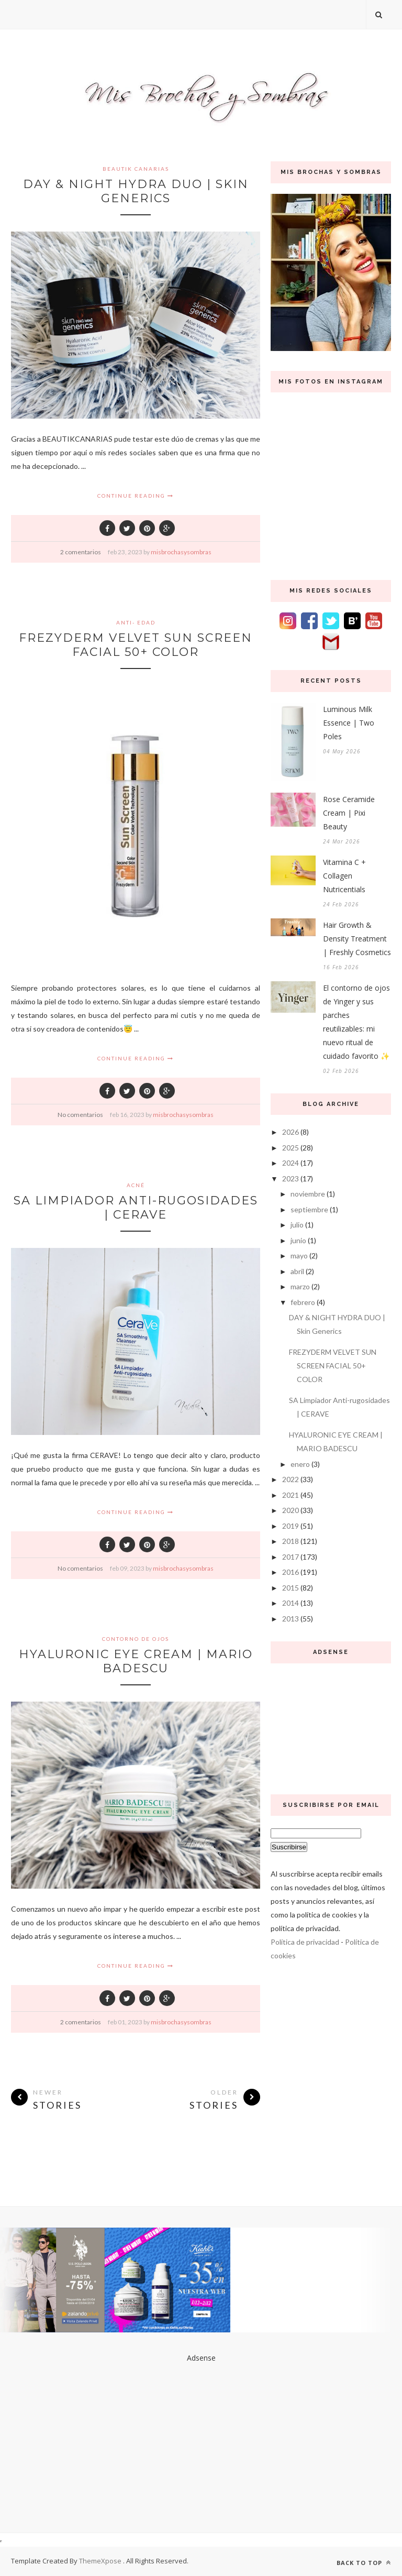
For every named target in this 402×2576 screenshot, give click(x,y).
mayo (299, 1255)
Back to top (364, 2563)
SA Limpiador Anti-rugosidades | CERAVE (136, 1207)
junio (298, 1240)
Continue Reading (135, 495)
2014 (290, 1602)
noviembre (308, 1193)
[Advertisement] (331, 1726)
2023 (290, 1178)
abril (297, 1271)
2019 (290, 1525)
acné (136, 1185)
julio (297, 1224)
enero (300, 1464)
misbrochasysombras (181, 552)
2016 (290, 1571)
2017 (290, 1556)
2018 (290, 1541)
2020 (290, 1510)
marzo (300, 1286)
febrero (303, 1302)
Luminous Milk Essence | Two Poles (348, 722)
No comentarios (80, 1115)
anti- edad (135, 622)
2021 (290, 1494)
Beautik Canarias (136, 169)
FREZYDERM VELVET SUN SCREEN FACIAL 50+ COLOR (135, 645)
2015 (290, 1587)
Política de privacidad (305, 1941)
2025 (290, 1147)
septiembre (309, 1209)
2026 (290, 1131)
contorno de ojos (135, 1639)
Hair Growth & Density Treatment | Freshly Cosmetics (357, 938)
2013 (290, 1618)
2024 (290, 1162)
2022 (290, 1479)
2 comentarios (80, 552)
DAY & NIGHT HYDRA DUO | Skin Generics (136, 191)
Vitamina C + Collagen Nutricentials (344, 875)
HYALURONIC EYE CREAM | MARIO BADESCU (136, 1661)
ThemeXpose (101, 2561)
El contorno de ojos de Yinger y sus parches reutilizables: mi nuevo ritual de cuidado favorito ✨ (356, 1022)
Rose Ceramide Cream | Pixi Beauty (349, 812)
